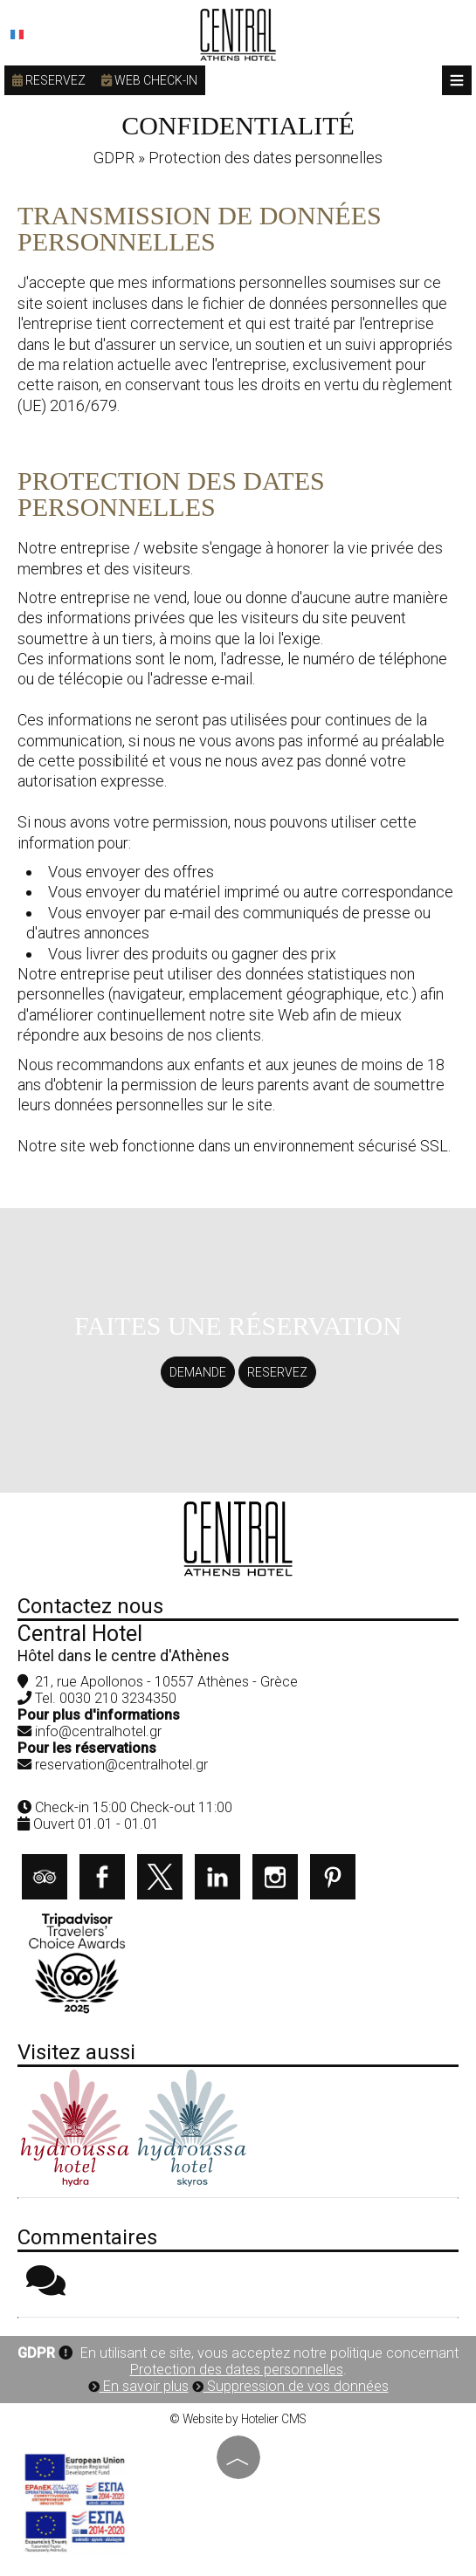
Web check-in (149, 80)
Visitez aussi (76, 2052)
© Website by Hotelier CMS (238, 2419)
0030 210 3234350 (117, 1698)
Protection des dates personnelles (236, 2369)
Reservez (49, 80)
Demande (197, 1372)
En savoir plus (138, 2386)
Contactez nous (90, 1606)
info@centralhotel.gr (98, 1731)
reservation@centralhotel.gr (121, 1764)
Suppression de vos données (290, 2386)
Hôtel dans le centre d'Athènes (123, 1655)
